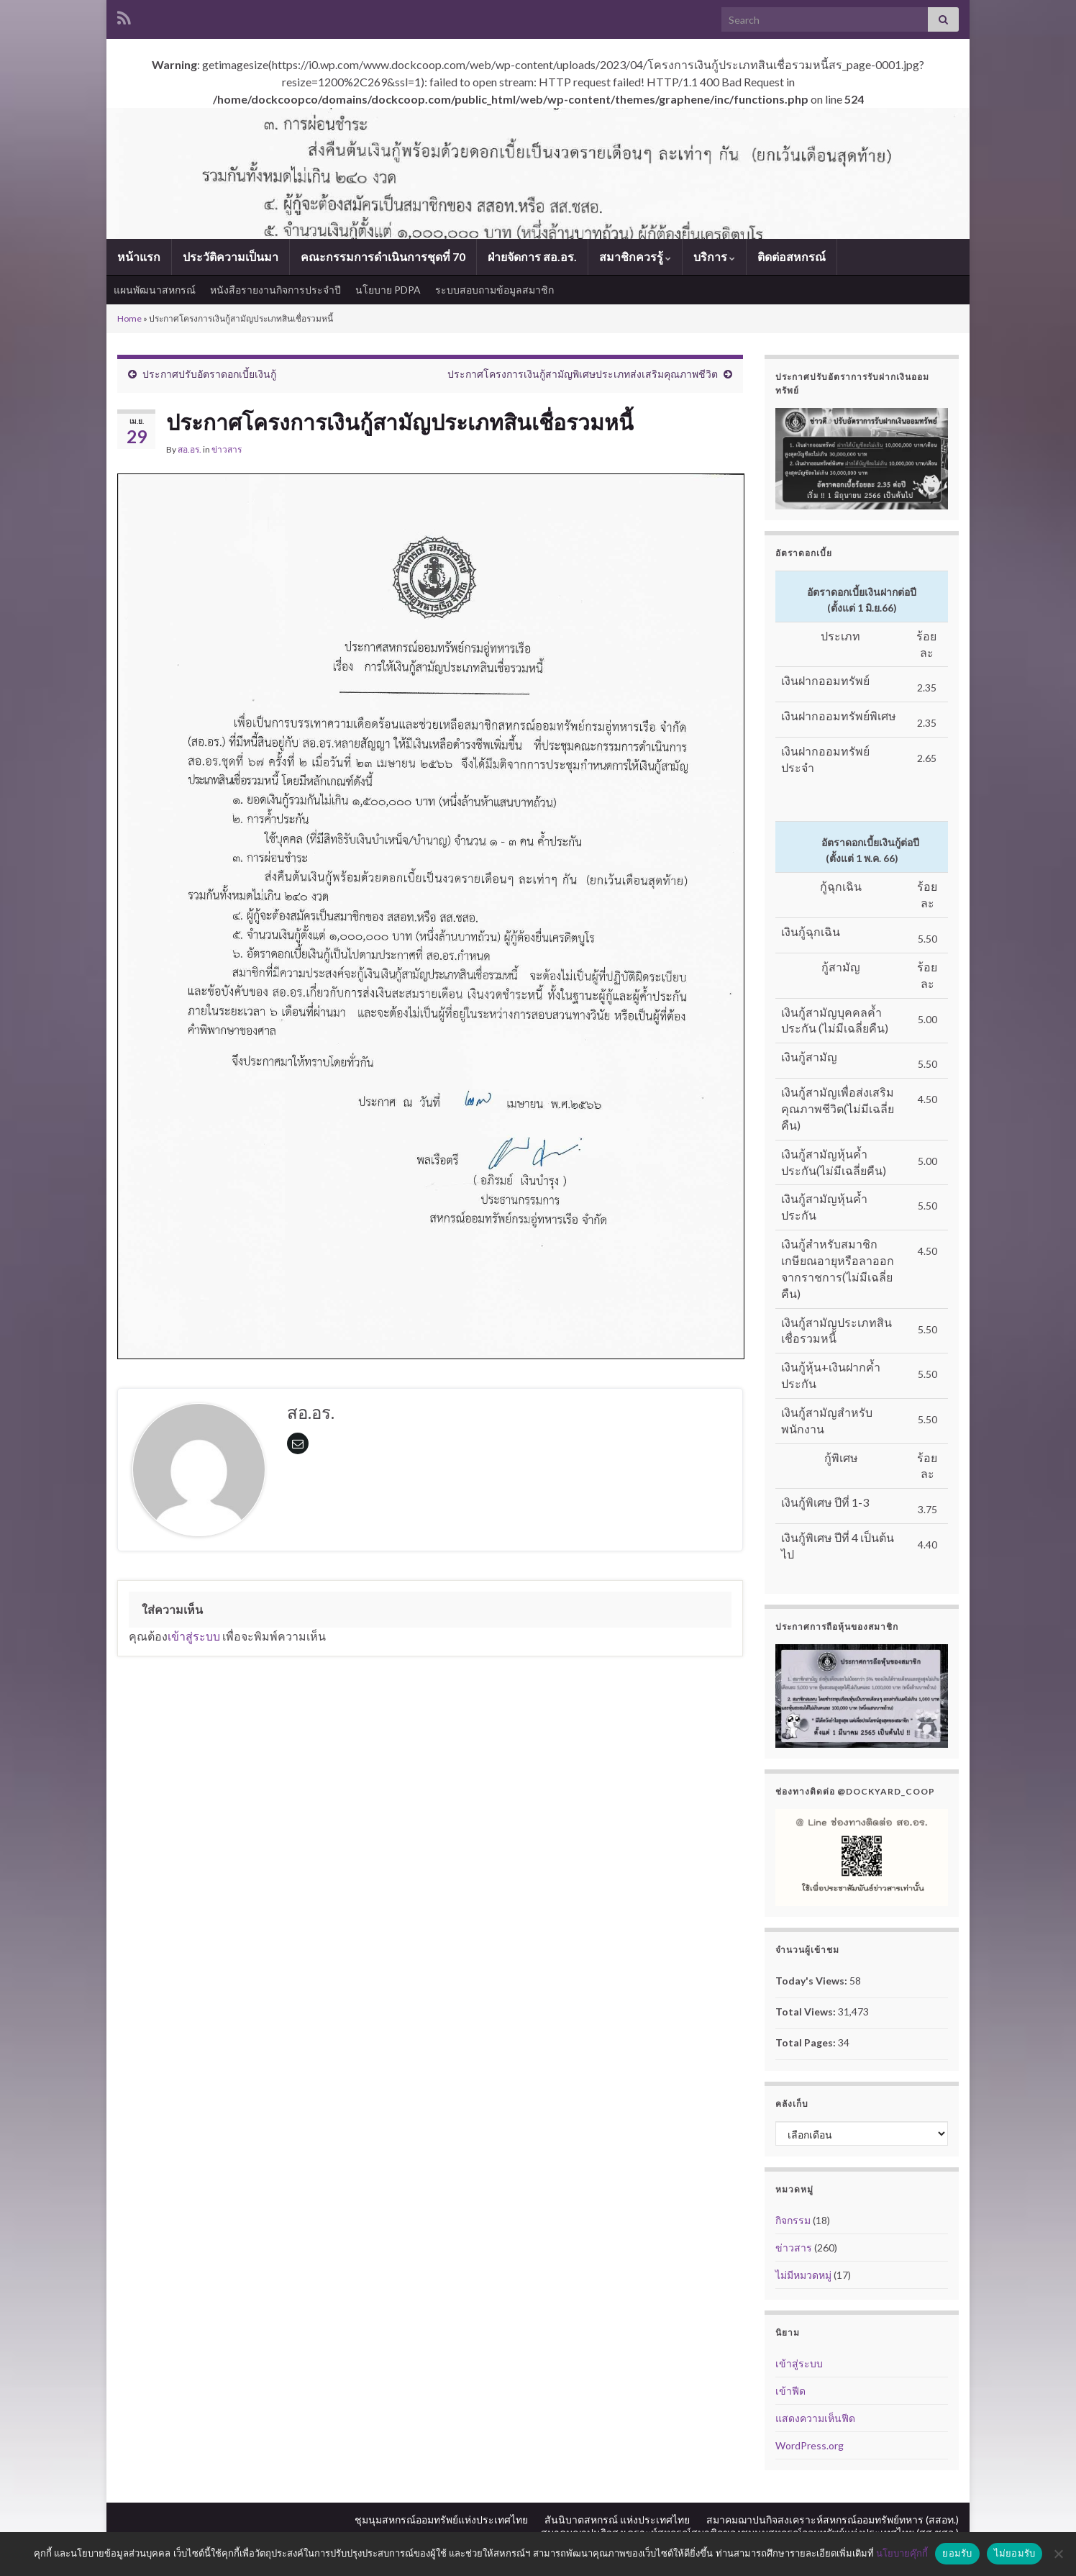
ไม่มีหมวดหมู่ (803, 2275)
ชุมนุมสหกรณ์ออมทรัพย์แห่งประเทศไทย (441, 2519)
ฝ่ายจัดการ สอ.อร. (532, 256)
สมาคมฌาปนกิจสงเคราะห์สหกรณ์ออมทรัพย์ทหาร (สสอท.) (832, 2519)
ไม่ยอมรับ (1015, 2553)
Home (129, 318)
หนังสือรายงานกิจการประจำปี (275, 290)
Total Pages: (806, 2042)
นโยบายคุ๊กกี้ (902, 2553)
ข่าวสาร (226, 449)
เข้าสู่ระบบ (194, 1636)
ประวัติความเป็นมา (230, 256)
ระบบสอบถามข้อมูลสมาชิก (494, 290)
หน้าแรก (138, 256)
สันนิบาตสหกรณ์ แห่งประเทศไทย (617, 2519)
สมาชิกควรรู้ (635, 256)
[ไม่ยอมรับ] (1058, 2553)
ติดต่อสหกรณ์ (791, 256)
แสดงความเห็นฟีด (815, 2418)
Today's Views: (812, 1980)
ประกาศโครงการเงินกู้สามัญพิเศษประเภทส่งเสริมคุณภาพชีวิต (582, 374)
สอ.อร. (189, 449)
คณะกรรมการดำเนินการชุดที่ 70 (383, 256)
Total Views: (806, 2011)
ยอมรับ (957, 2553)
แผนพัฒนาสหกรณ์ (155, 290)
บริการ (714, 256)
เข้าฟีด (790, 2391)
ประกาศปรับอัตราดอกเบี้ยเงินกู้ (209, 374)
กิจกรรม (793, 2220)
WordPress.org (809, 2445)
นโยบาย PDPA (388, 290)
